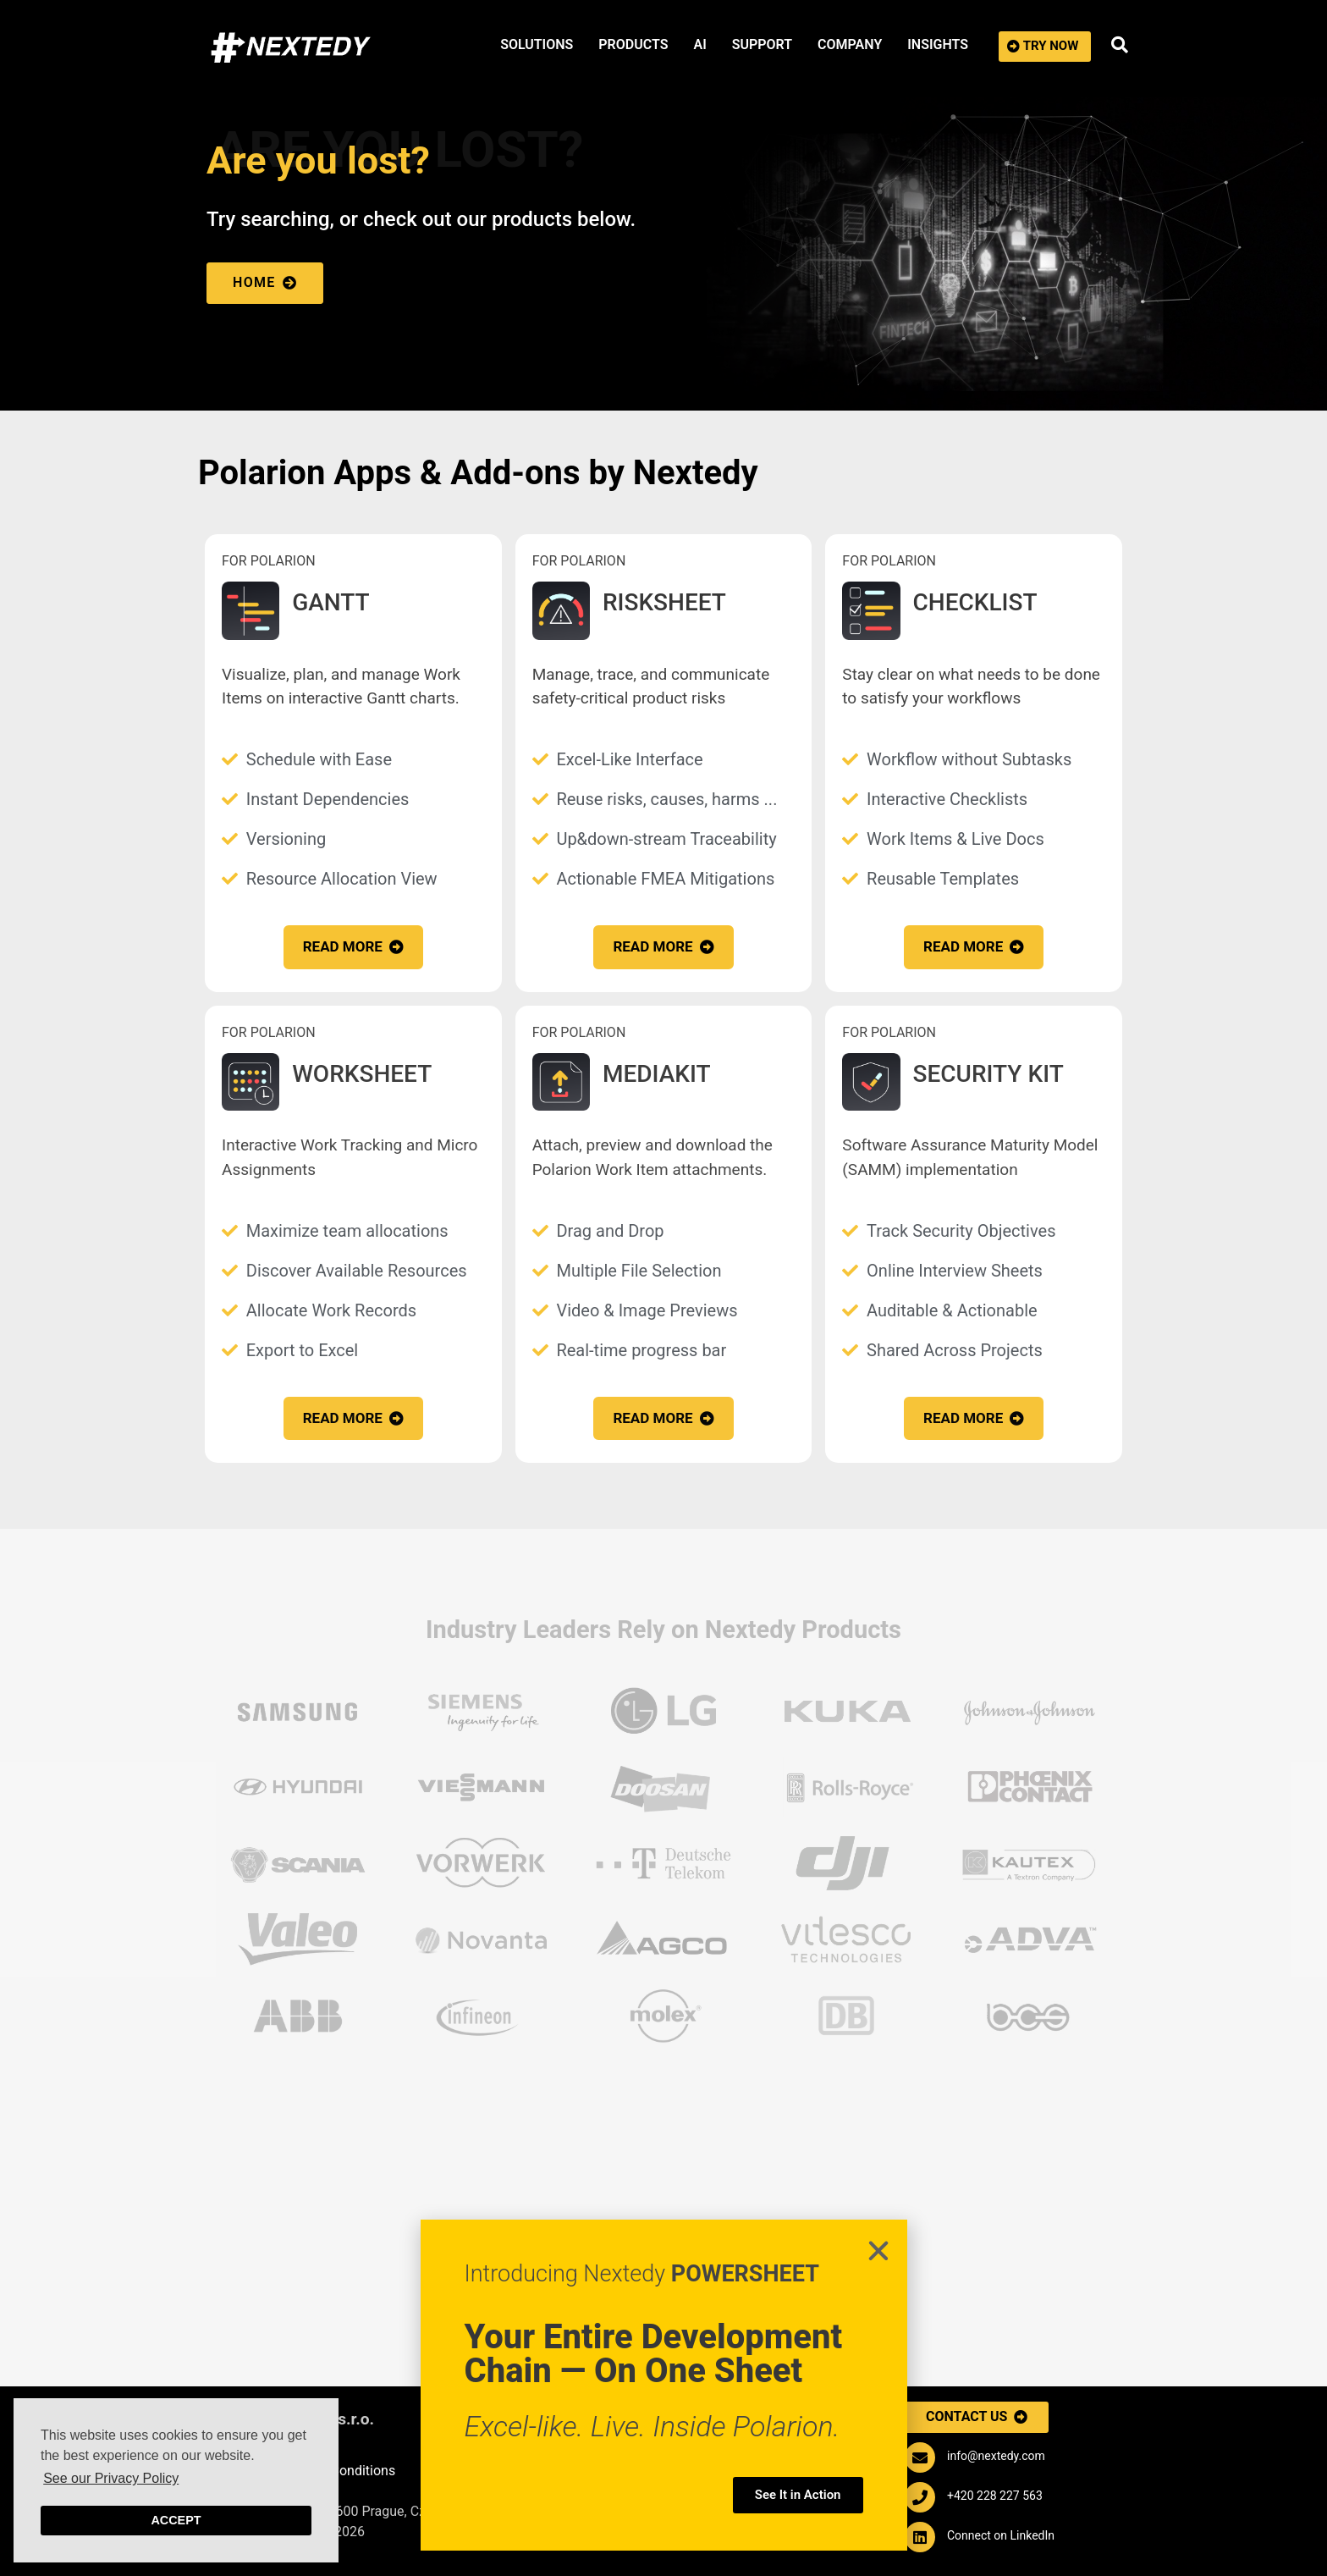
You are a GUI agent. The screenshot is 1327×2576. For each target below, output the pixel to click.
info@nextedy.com (996, 2456)
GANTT (330, 602)
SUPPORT (762, 44)
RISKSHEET (664, 602)
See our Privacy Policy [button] (111, 2478)
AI (699, 44)
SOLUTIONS (536, 44)
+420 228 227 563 (995, 2495)
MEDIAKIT (657, 1074)
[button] (1045, 46)
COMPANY (850, 44)
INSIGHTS (937, 44)
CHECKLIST (975, 602)
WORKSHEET (362, 1074)
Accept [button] (176, 2520)
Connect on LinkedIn (1000, 2535)
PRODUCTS (633, 44)
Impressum (240, 2448)
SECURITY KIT (988, 1074)
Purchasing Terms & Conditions (300, 2471)
